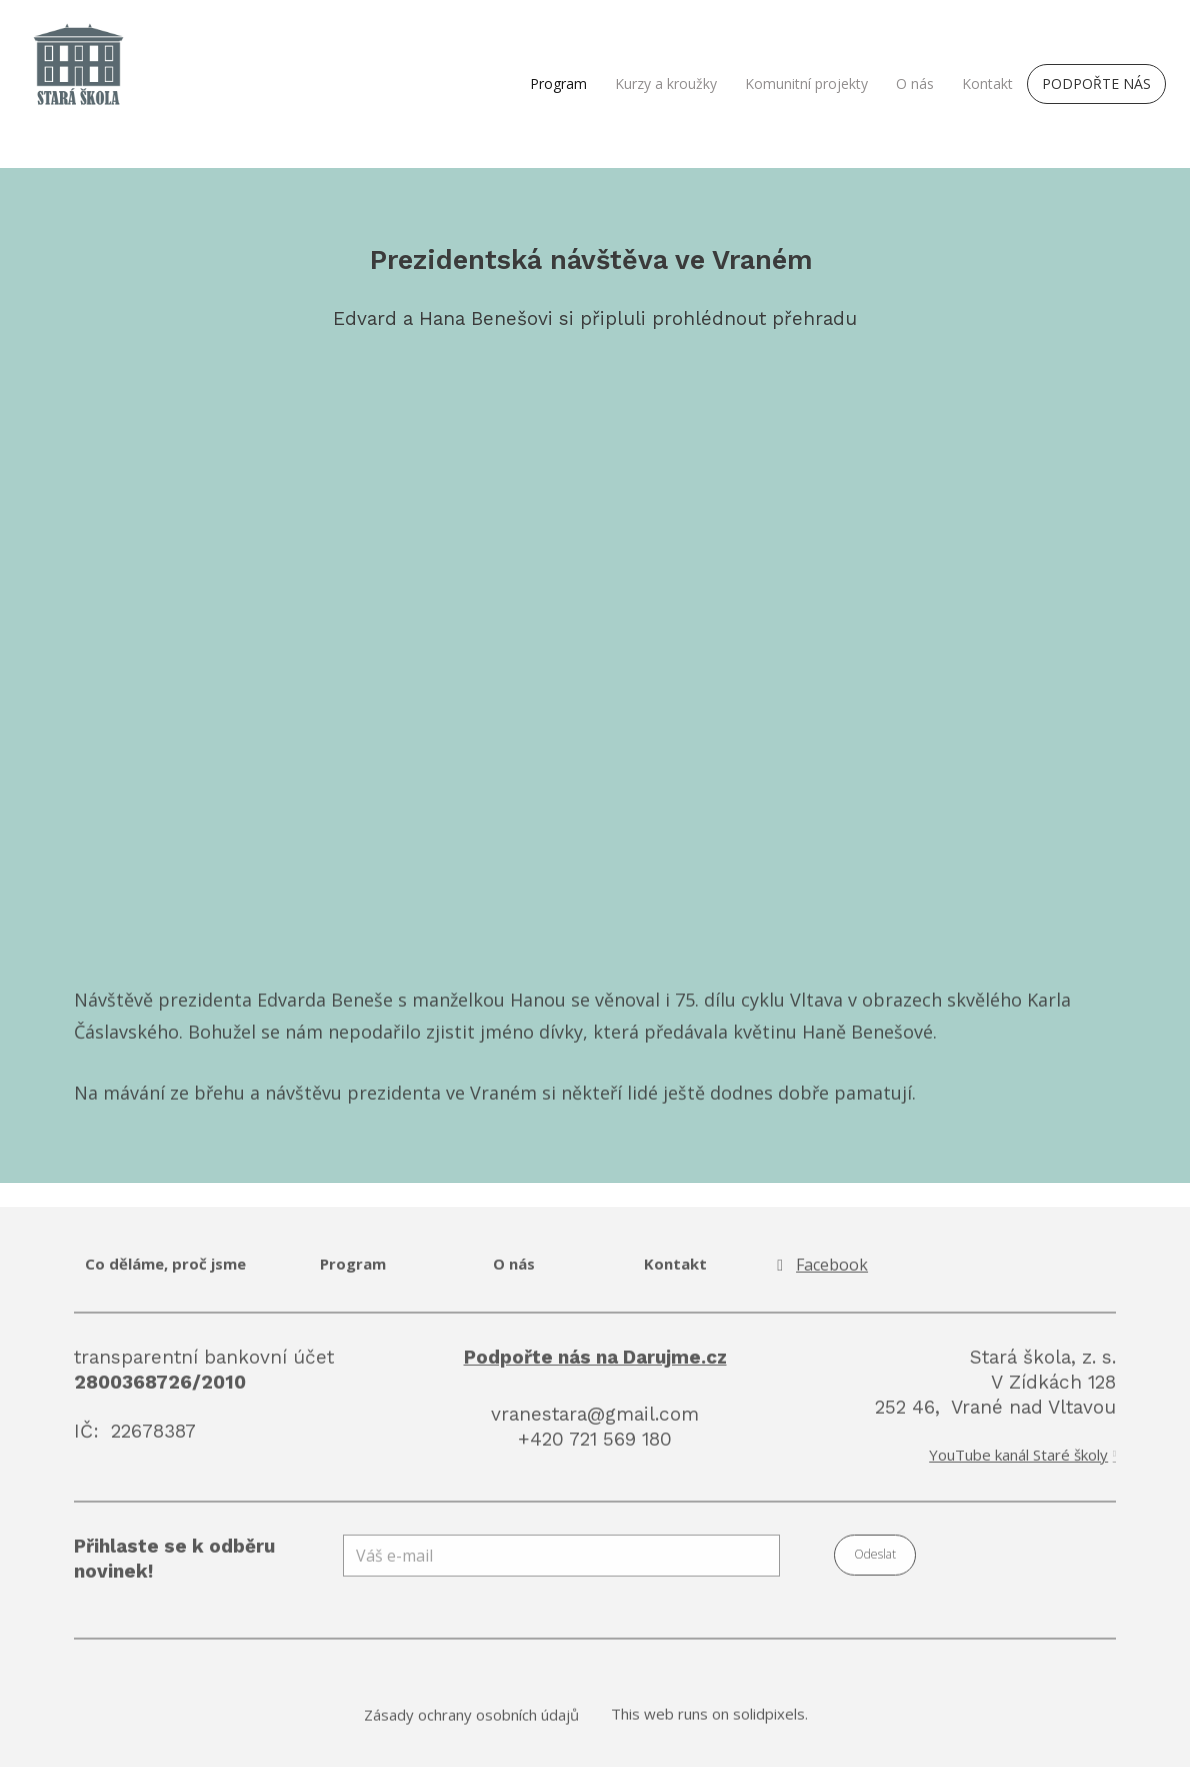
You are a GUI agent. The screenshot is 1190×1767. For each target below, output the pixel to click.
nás (522, 1275)
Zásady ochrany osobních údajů (471, 1725)
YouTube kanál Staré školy (1018, 1466)
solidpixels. (770, 1724)
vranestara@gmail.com (595, 1424)
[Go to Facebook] (820, 1276)
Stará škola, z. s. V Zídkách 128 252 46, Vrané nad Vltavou (995, 1393)
